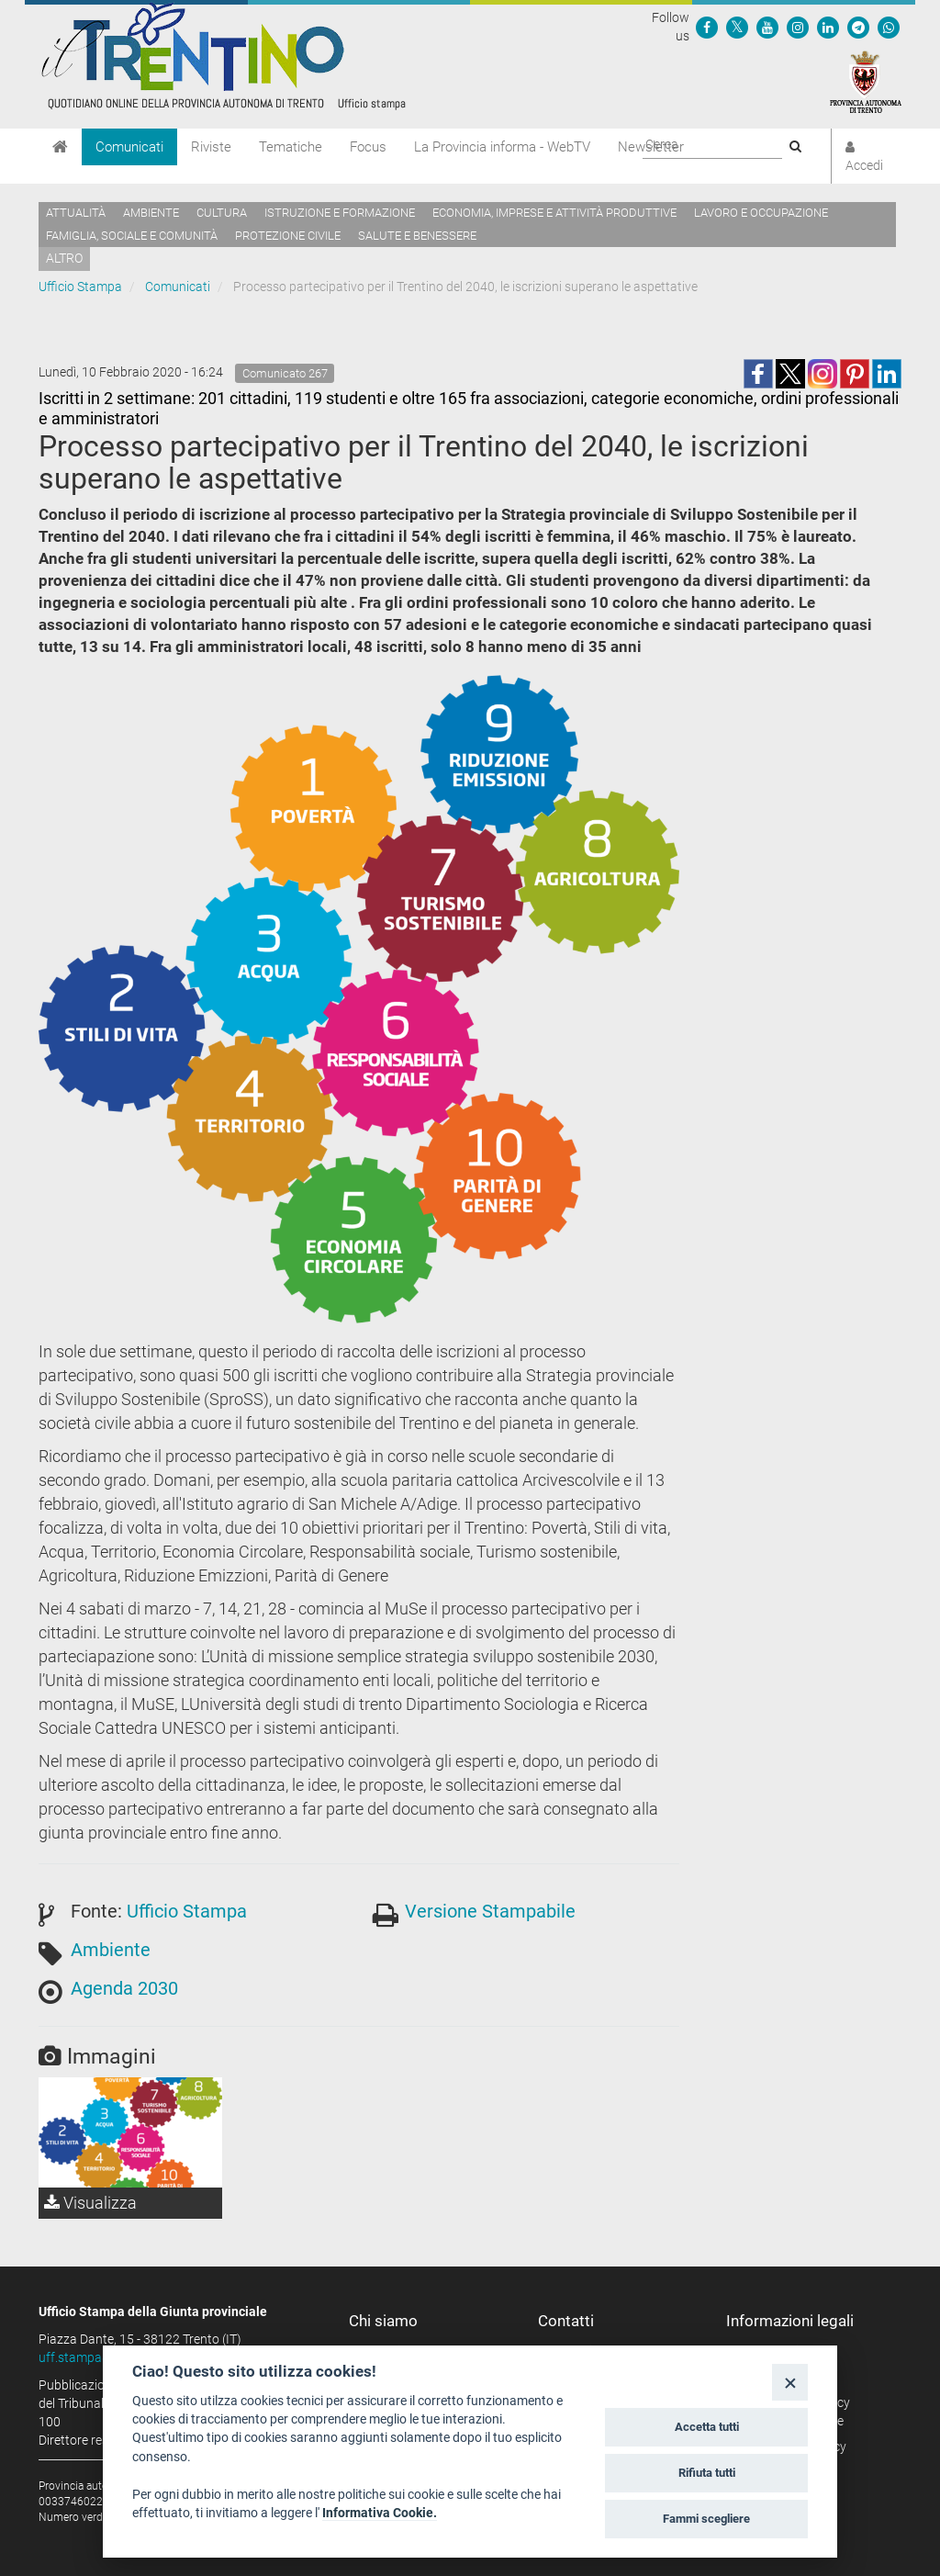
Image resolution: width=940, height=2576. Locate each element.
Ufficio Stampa (80, 286)
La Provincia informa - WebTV (502, 147)
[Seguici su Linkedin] (828, 26)
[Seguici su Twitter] (737, 26)
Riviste (211, 147)
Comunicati (129, 147)
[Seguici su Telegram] (858, 26)
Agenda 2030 (124, 1988)
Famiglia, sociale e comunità (132, 235)
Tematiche (290, 147)
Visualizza (90, 2202)
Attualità (76, 212)
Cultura (221, 212)
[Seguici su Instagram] (798, 26)
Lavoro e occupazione (761, 212)
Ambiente (151, 212)
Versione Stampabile (490, 1911)
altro (64, 258)
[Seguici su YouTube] (767, 26)
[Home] (60, 147)
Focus (368, 147)
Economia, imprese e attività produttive (554, 212)
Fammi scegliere (706, 2518)
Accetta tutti (707, 2427)
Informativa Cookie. (379, 2512)
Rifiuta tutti (706, 2473)
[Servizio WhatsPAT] (888, 26)
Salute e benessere (417, 235)
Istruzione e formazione (339, 212)
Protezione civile (288, 235)
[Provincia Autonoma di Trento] (865, 80)
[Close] (790, 2382)
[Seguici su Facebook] (707, 26)
